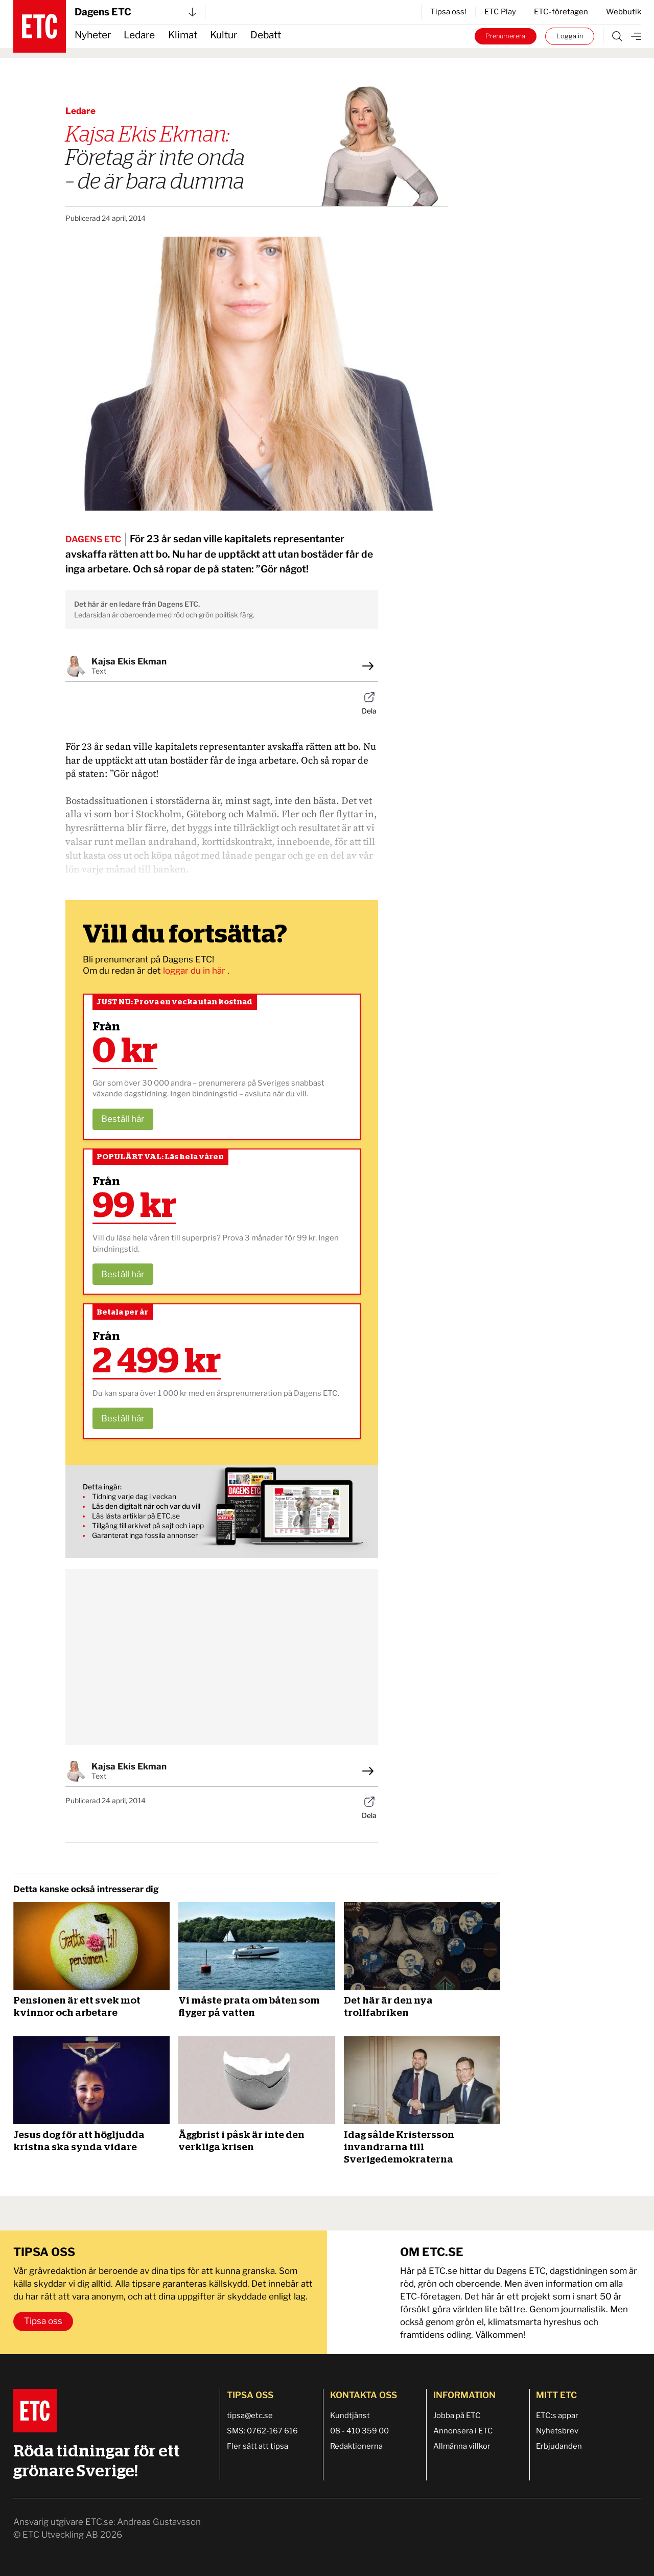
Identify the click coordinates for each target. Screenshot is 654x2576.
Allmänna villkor (462, 2446)
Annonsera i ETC (463, 2430)
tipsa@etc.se (250, 2415)
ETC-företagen (561, 11)
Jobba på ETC (457, 2415)
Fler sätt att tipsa (257, 2446)
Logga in (569, 36)
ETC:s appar (557, 2415)
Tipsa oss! (448, 11)
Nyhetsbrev (557, 2430)
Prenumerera (505, 36)
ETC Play (500, 11)
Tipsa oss (43, 2321)
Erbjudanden (559, 2446)
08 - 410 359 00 (359, 2430)
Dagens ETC (135, 12)
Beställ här (123, 1119)
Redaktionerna (356, 2446)
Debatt (265, 35)
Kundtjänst (350, 2415)
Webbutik (623, 11)
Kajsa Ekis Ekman (129, 661)
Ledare (139, 35)
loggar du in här (195, 970)
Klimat (182, 35)
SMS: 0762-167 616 (262, 2430)
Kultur (223, 35)
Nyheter (93, 35)
